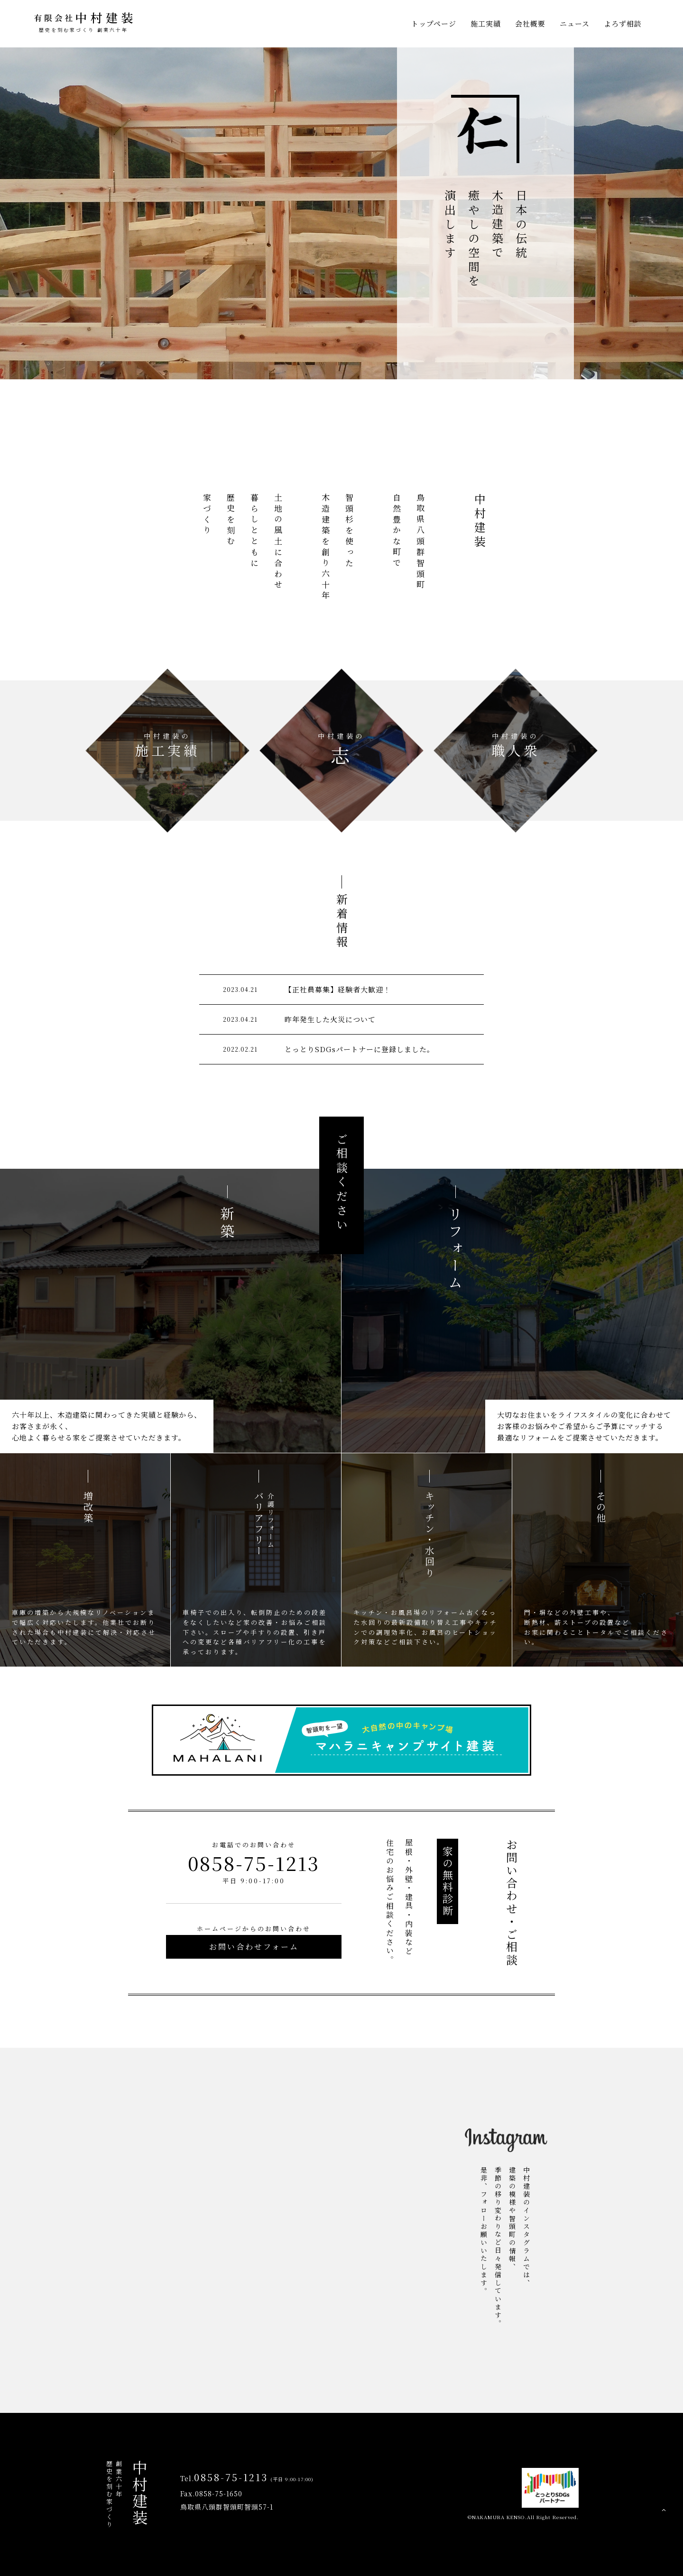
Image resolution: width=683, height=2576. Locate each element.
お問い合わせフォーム (254, 1946)
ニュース (575, 23)
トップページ (433, 23)
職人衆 (516, 745)
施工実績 (486, 23)
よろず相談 (623, 23)
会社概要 (530, 23)
